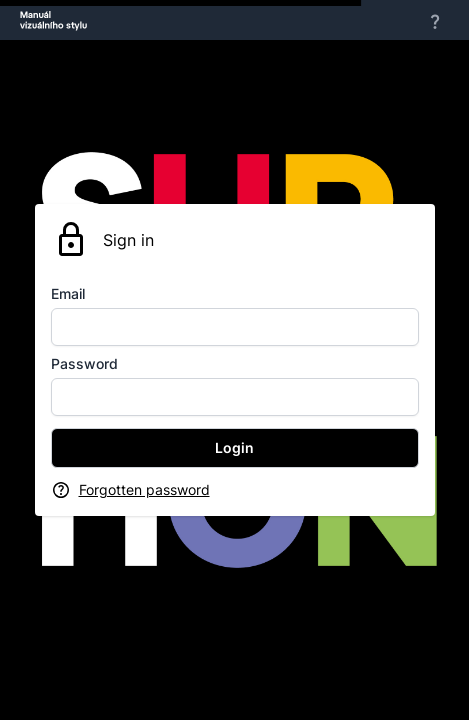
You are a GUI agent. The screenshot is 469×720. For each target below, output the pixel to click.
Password (84, 363)
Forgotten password (144, 489)
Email (68, 293)
